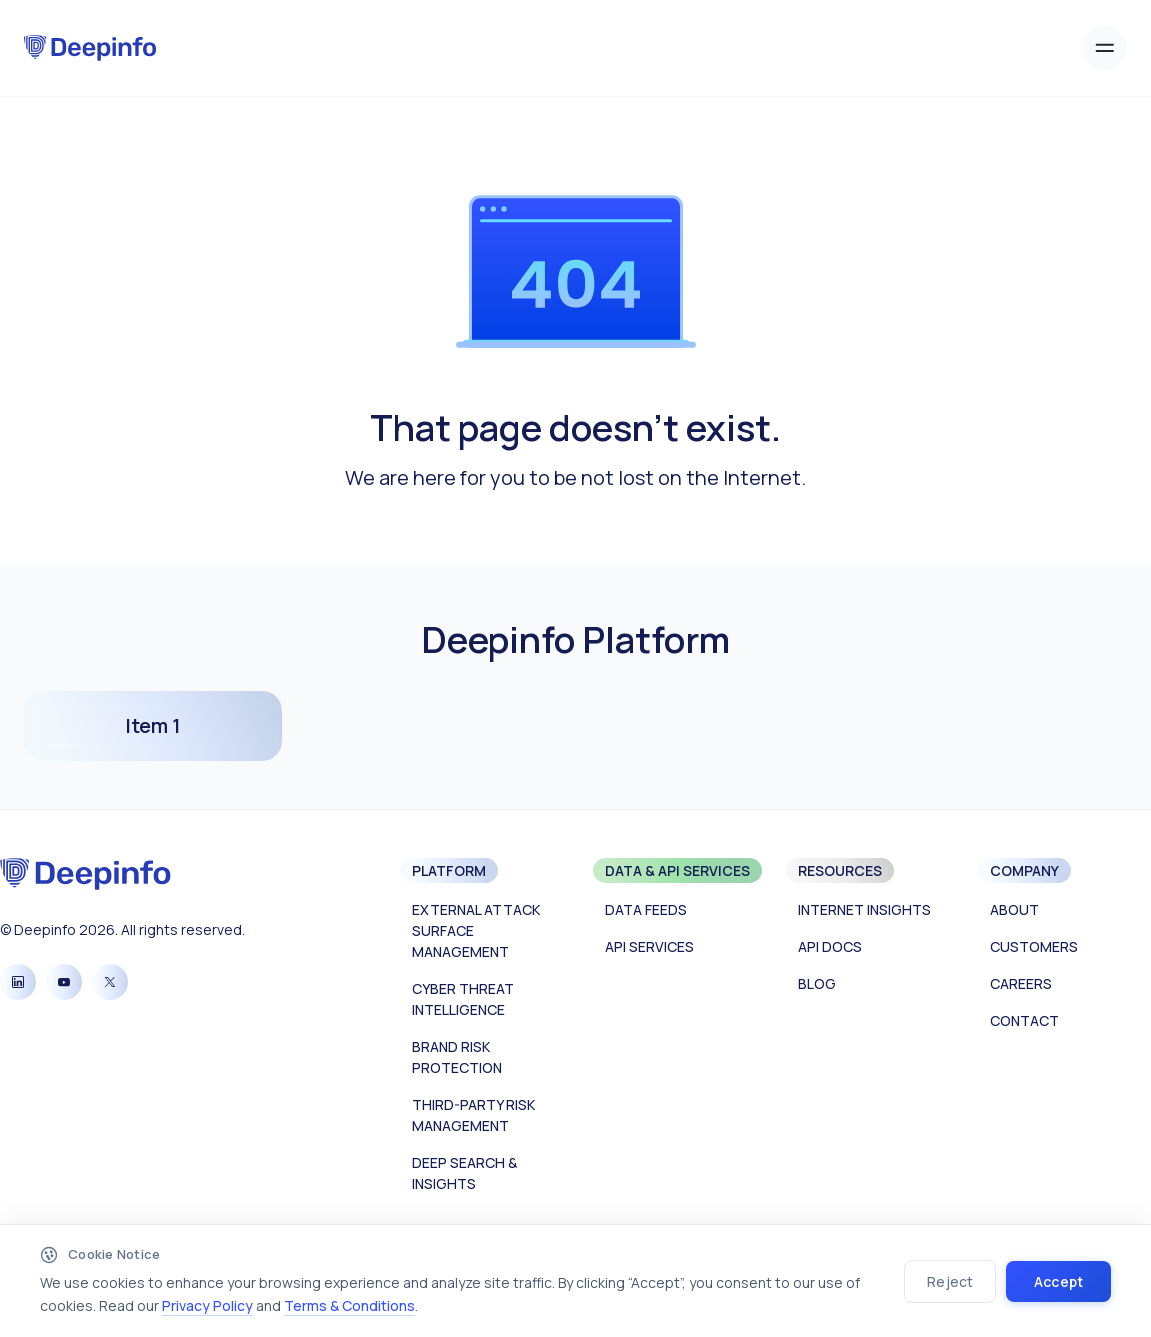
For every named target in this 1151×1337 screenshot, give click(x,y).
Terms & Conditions (349, 1305)
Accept (1058, 1281)
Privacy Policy (207, 1305)
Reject (950, 1281)
